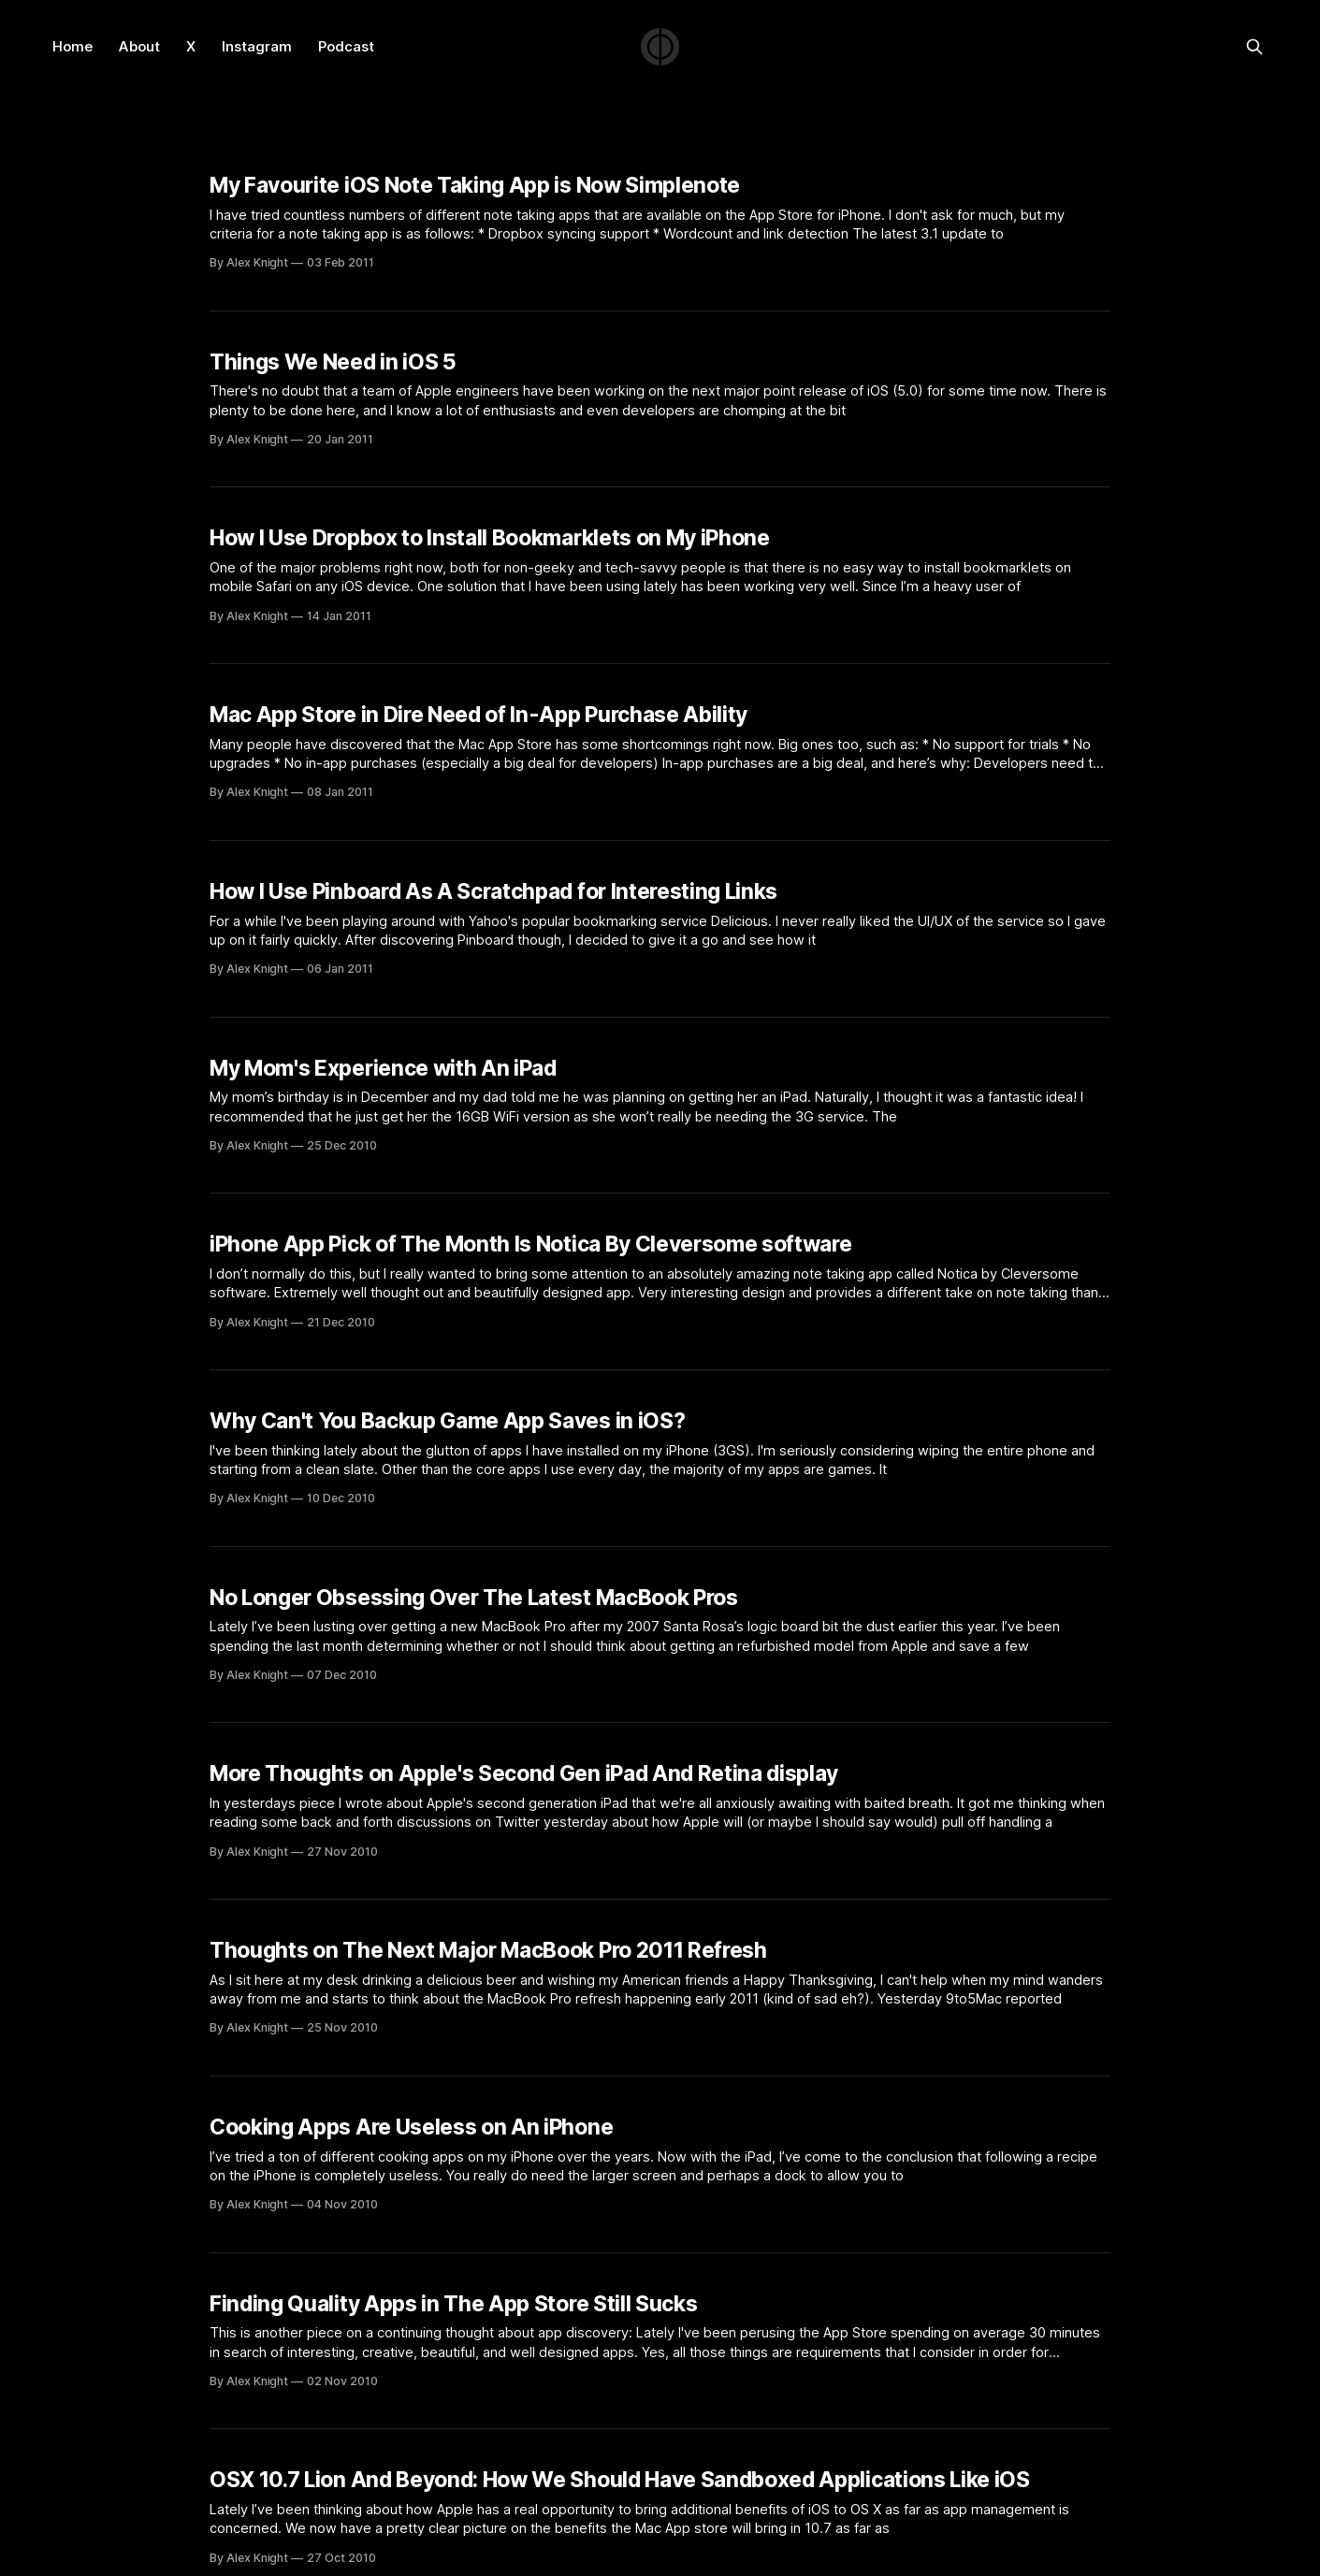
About (139, 46)
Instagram (257, 46)
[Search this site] (1254, 47)
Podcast (346, 46)
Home (72, 46)
